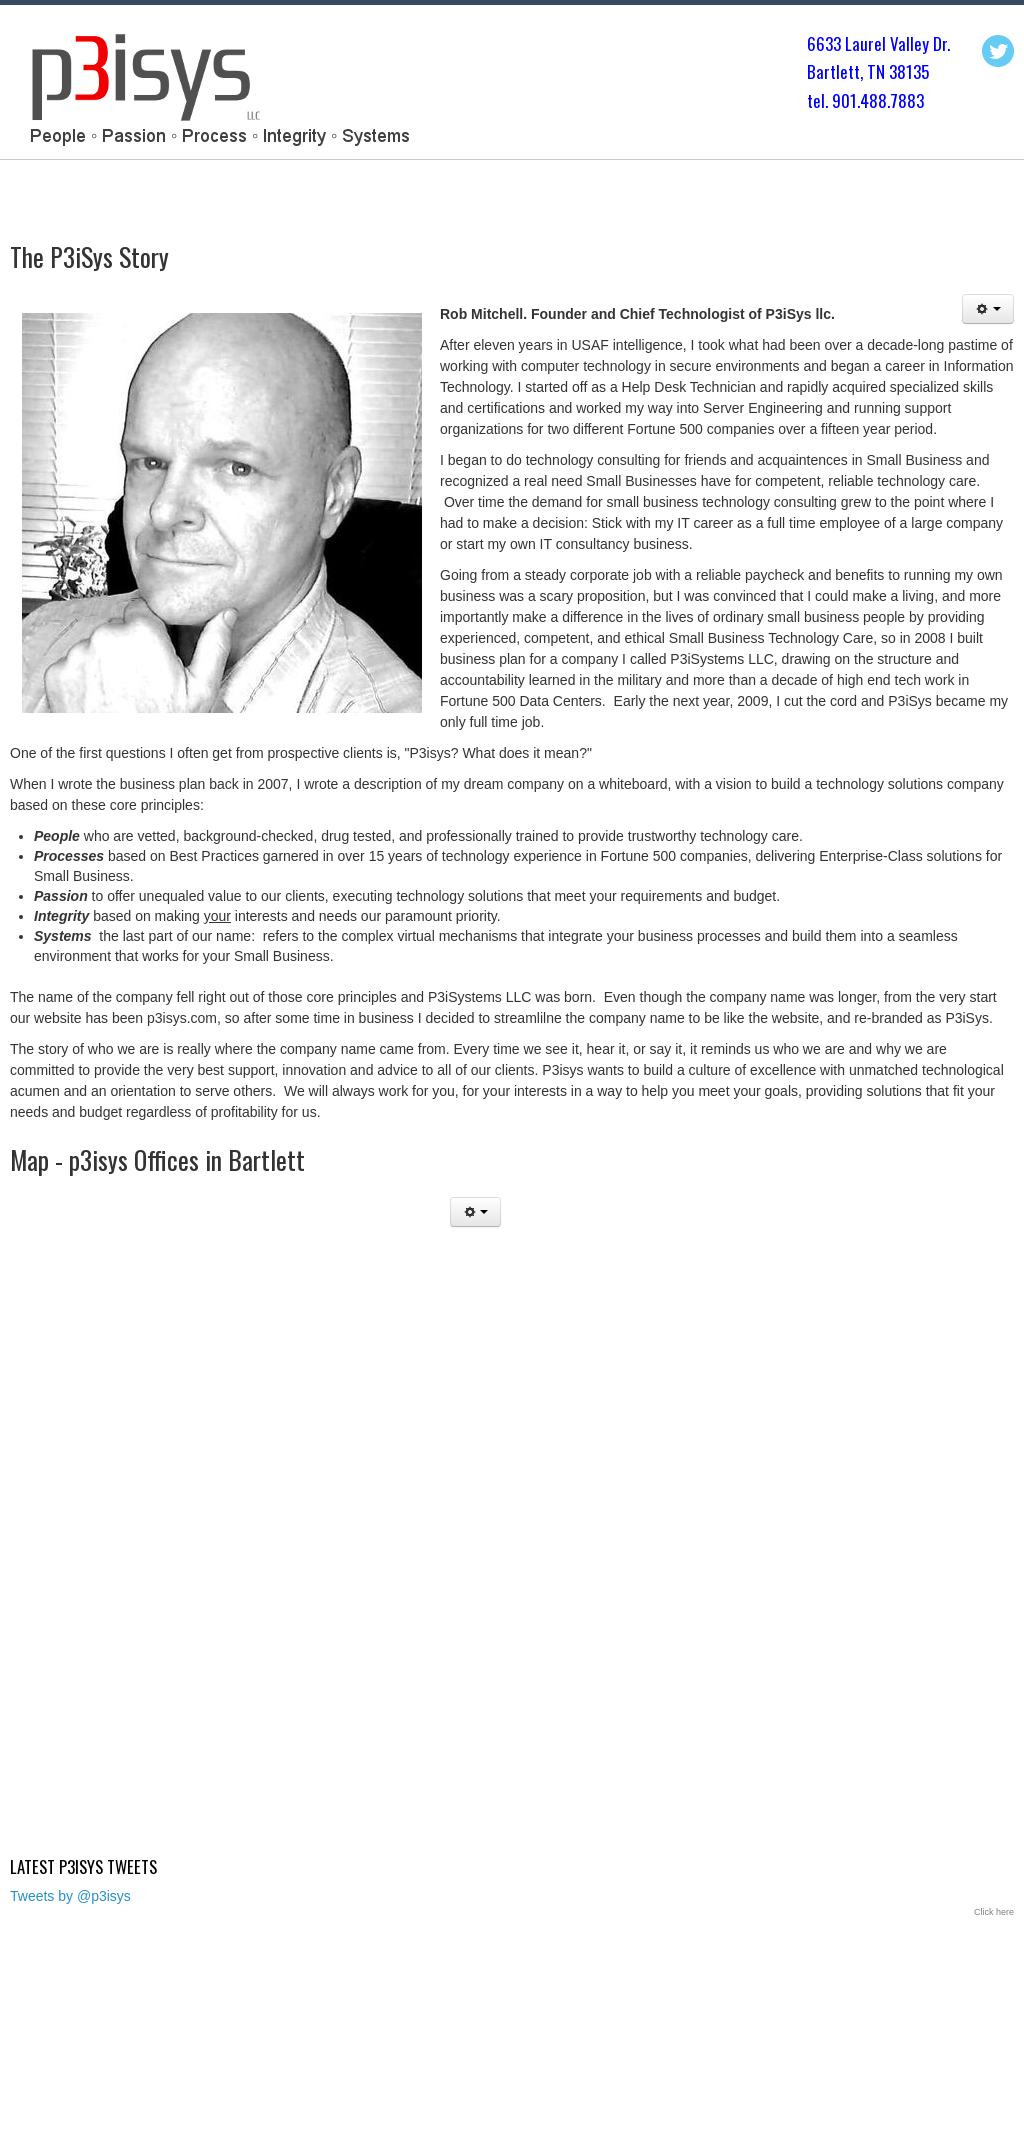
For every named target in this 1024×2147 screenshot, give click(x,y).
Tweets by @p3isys (70, 1896)
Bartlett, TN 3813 (864, 71)
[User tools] (988, 309)
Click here (994, 1912)
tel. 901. (833, 100)
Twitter (998, 51)
